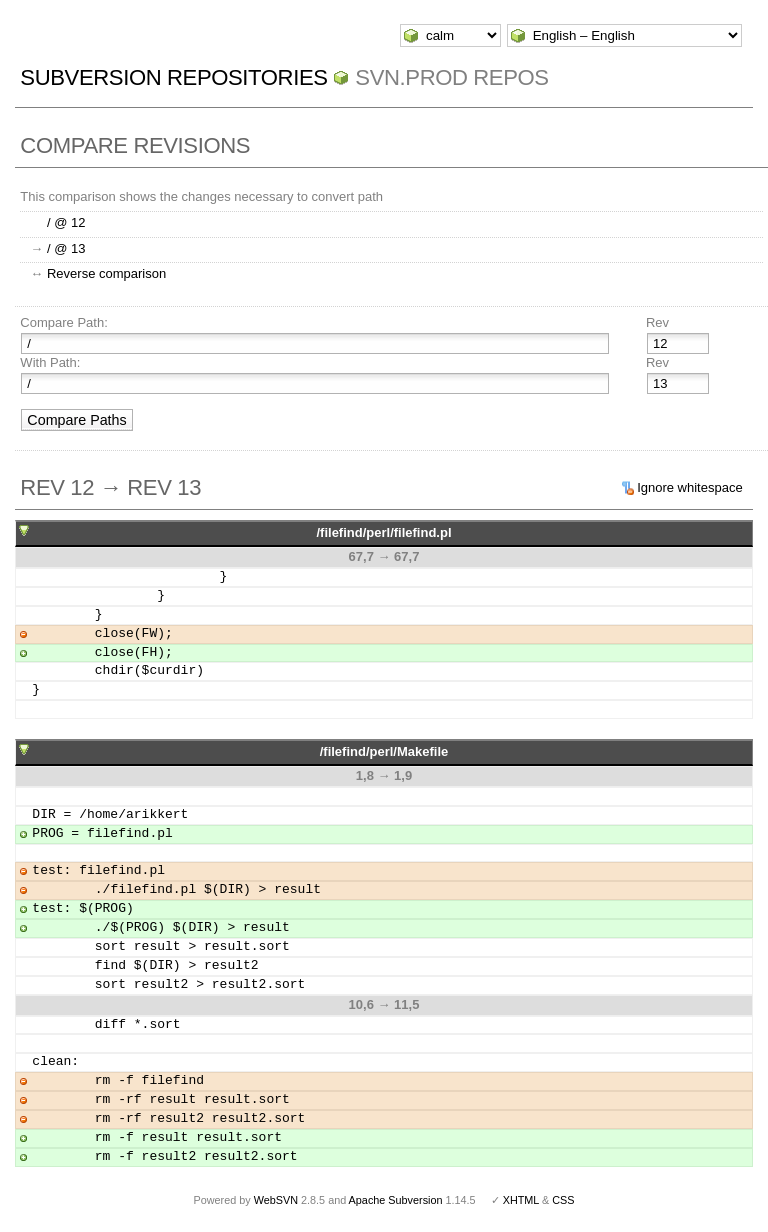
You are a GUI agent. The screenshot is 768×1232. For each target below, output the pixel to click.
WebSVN (276, 1200)
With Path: (50, 362)
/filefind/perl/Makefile (384, 751)
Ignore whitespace (690, 487)
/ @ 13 (66, 248)
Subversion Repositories (173, 77)
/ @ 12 (66, 222)
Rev (657, 322)
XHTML (521, 1200)
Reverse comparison (106, 273)
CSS (563, 1200)
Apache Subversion (396, 1200)
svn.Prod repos (451, 77)
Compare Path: (63, 322)
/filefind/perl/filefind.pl (383, 532)
